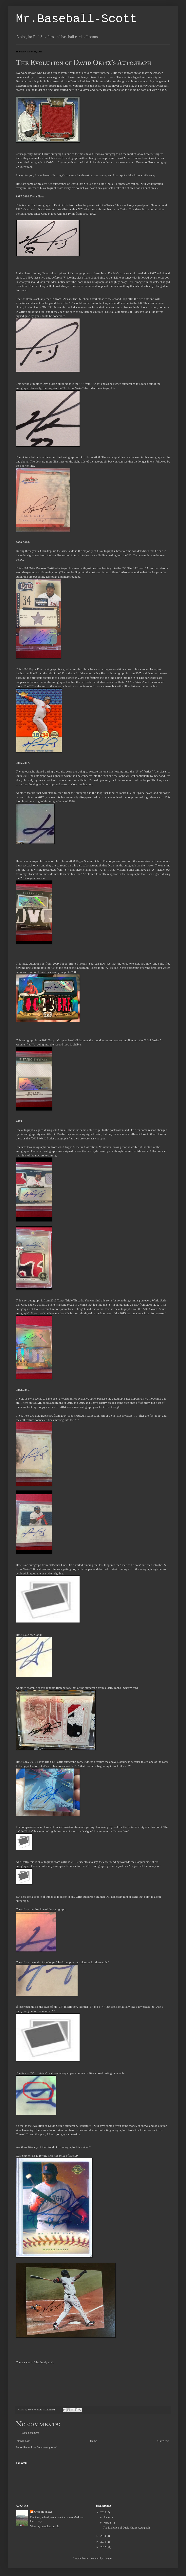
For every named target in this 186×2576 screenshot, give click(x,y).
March (108, 2522)
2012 (103, 2547)
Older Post (163, 2441)
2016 (103, 2512)
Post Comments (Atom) (44, 2447)
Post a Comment (30, 2432)
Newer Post (23, 2441)
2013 (103, 2541)
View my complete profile (44, 2526)
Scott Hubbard (43, 2512)
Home (93, 2441)
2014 (103, 2535)
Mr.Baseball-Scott (76, 19)
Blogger (107, 2558)
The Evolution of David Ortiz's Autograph (126, 2527)
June (106, 2517)
